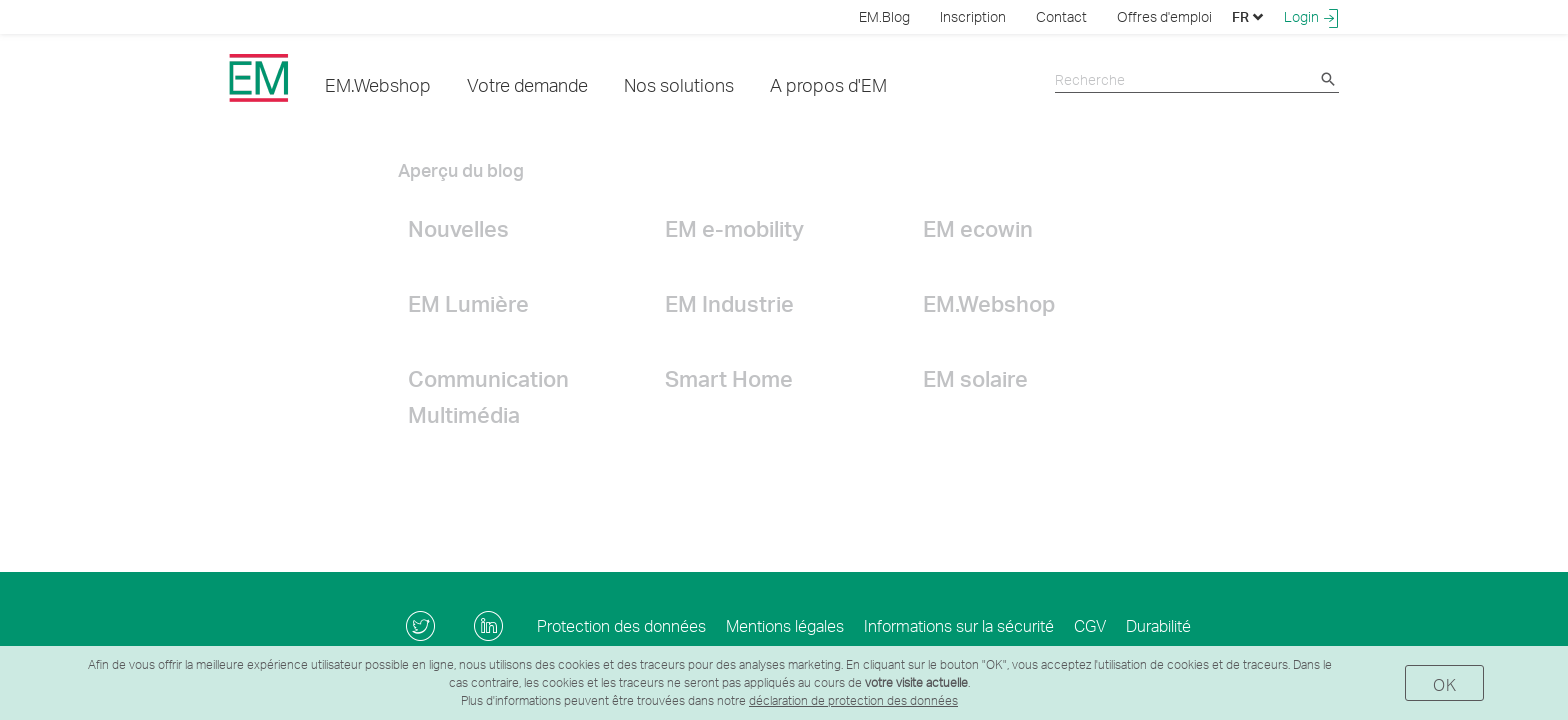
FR (1248, 16)
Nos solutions (679, 84)
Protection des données (621, 625)
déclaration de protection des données (853, 700)
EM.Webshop (378, 84)
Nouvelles (458, 228)
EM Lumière (468, 303)
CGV (1090, 625)
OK (1444, 684)
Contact (1061, 16)
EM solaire (975, 378)
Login (1311, 17)
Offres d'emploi (1164, 16)
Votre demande (527, 84)
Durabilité (1158, 625)
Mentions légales (785, 625)
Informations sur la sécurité (959, 625)
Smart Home (729, 378)
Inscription (973, 16)
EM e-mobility (734, 228)
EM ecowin (978, 228)
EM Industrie (729, 303)
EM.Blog (884, 16)
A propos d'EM (828, 84)
